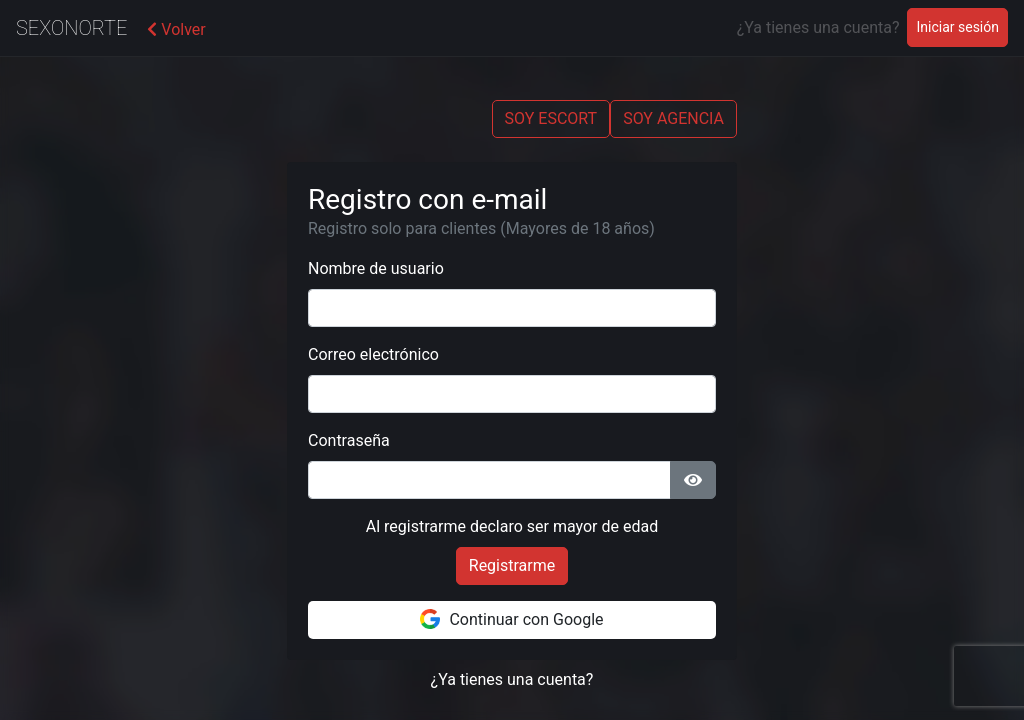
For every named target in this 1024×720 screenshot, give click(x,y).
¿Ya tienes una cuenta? (512, 679)
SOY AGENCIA (673, 118)
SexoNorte (71, 28)
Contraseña (349, 440)
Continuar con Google (511, 619)
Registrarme (512, 565)
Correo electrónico (373, 354)
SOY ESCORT (551, 118)
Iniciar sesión (962, 25)
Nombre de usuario (376, 268)
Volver (176, 29)
